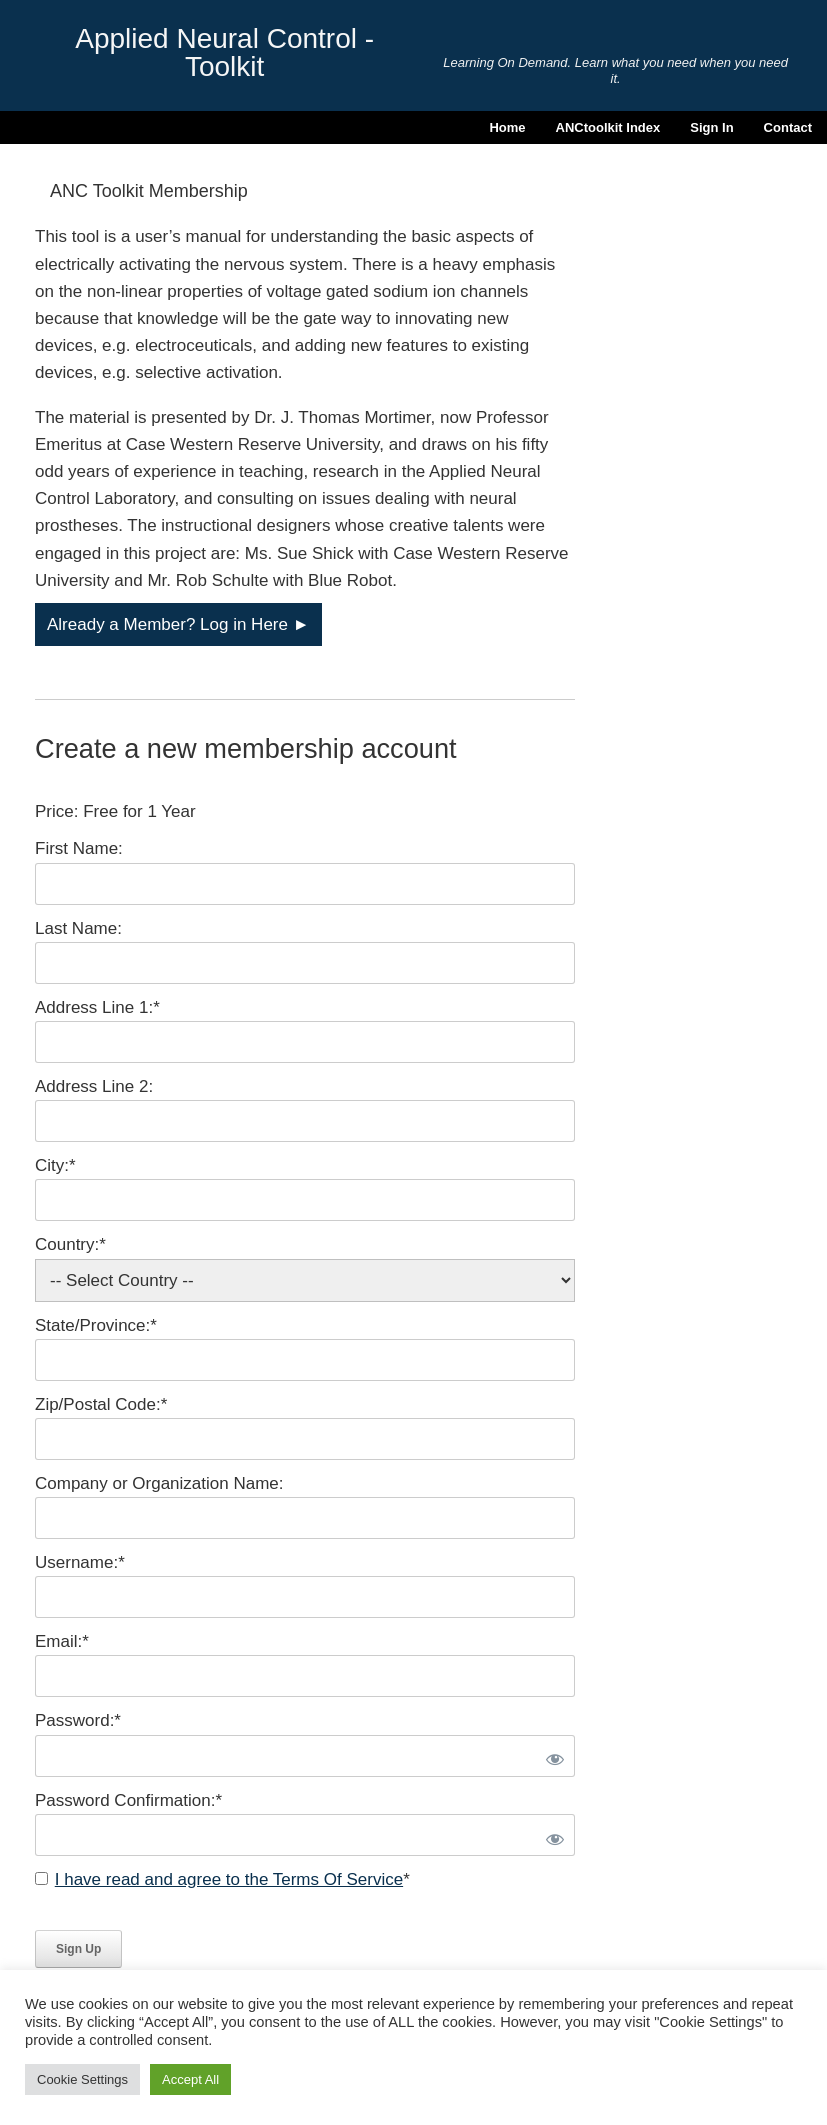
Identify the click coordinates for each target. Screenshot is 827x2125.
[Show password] (552, 1756)
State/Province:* (96, 1325)
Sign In (711, 127)
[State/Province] (305, 1360)
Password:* (78, 1720)
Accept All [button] (190, 2079)
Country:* (70, 1244)
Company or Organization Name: (159, 1483)
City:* (55, 1165)
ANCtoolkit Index (608, 127)
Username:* (80, 1562)
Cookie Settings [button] (82, 2079)
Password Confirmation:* (128, 1800)
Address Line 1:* (97, 1007)
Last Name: (78, 928)
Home (507, 127)
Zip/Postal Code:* (101, 1404)
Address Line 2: (94, 1086)
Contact (788, 127)
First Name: (79, 848)
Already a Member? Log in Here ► (178, 624)
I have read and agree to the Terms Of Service (229, 1879)
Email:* (62, 1641)
